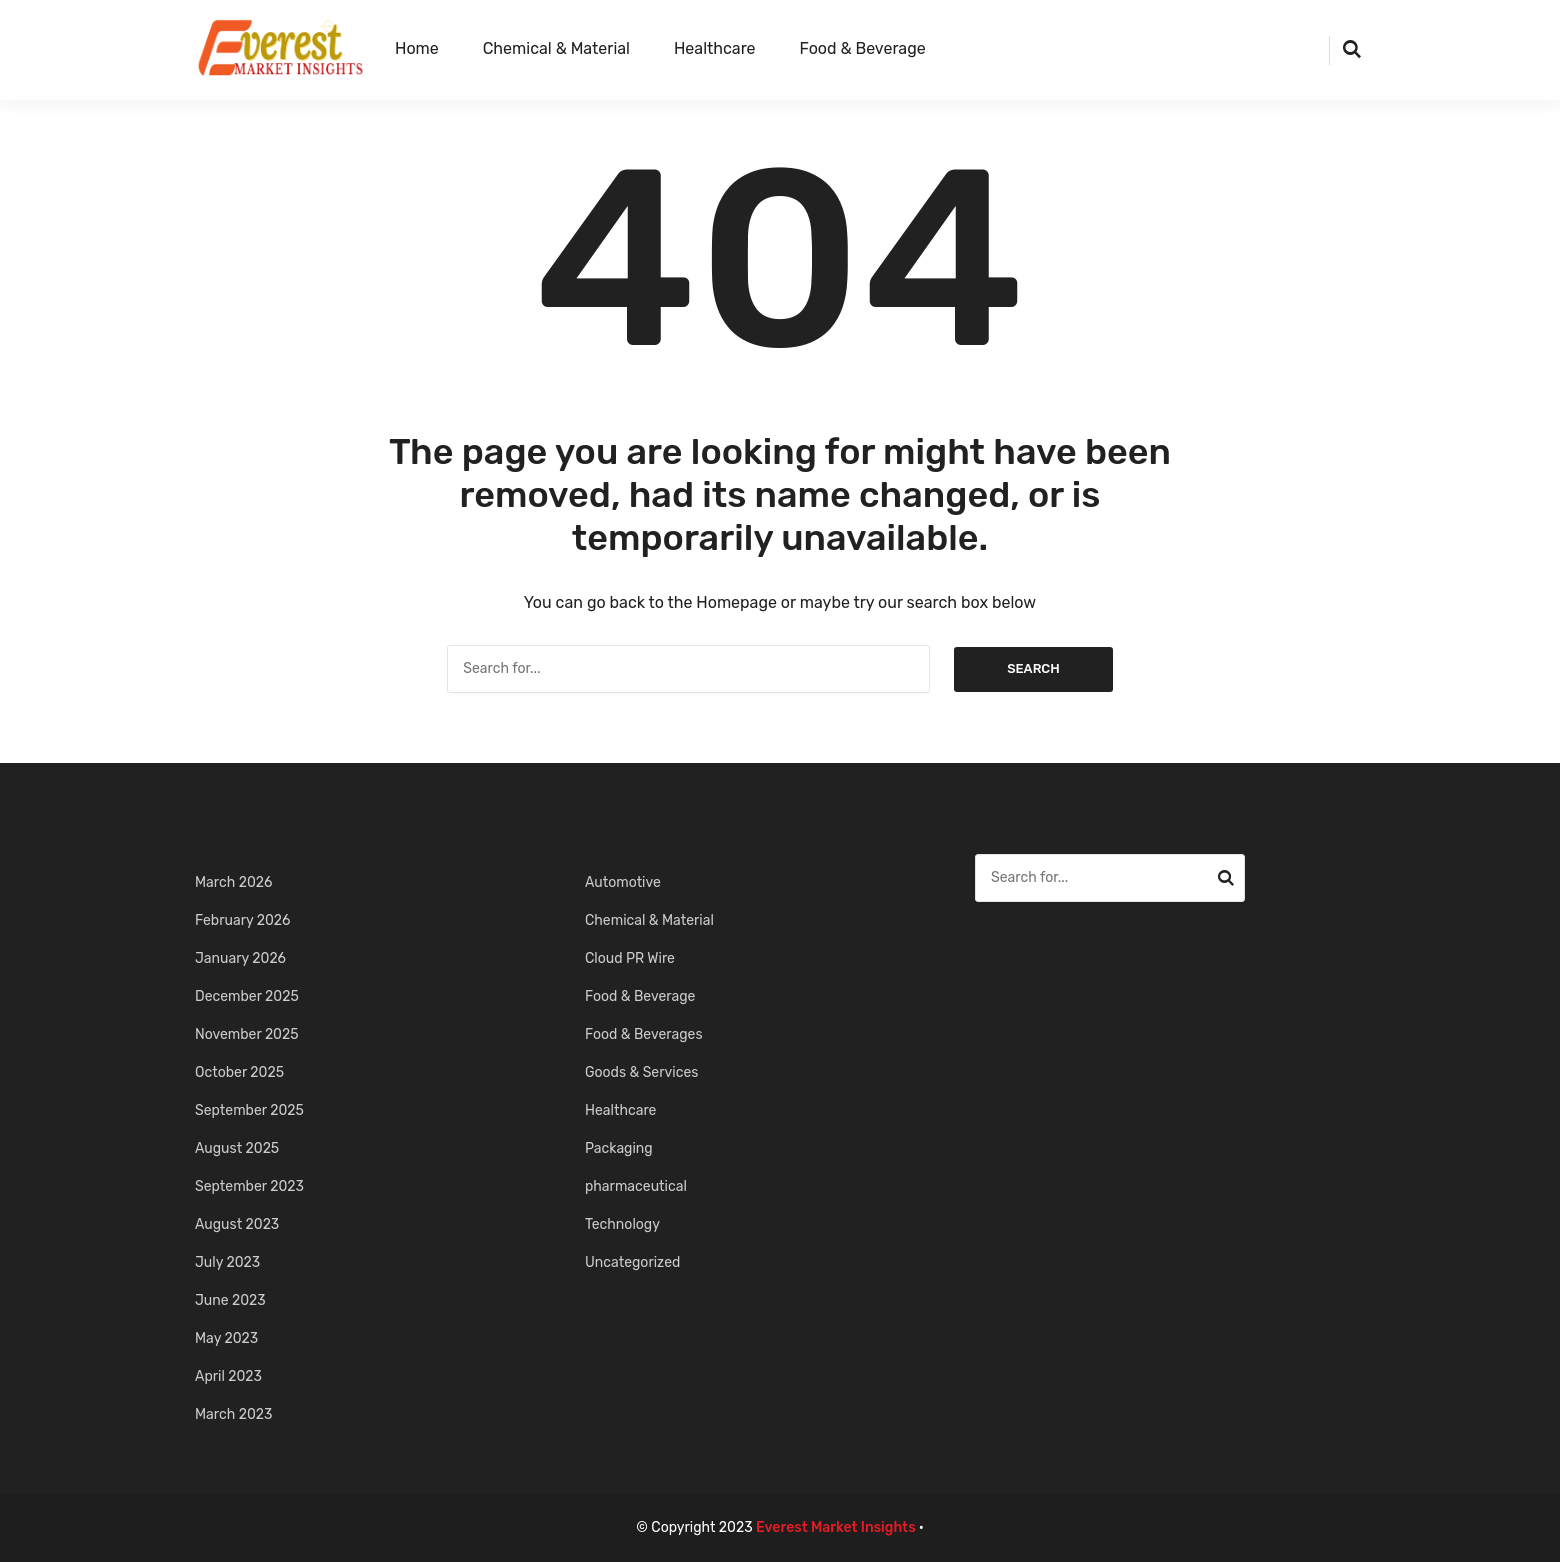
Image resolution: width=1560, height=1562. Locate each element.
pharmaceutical (636, 1186)
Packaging (619, 1148)
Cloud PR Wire (630, 958)
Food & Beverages (644, 1034)
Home (417, 48)
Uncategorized (632, 1262)
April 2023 (228, 1376)
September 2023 (249, 1186)
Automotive (623, 882)
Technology (622, 1224)
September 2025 (249, 1110)
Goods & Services (641, 1072)
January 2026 (240, 958)
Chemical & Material (556, 48)
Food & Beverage (863, 48)
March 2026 (233, 882)
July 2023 (227, 1262)
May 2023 (226, 1338)
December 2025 (247, 996)
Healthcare (715, 48)
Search (1033, 668)
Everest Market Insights (836, 1527)
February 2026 (243, 920)
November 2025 (247, 1034)
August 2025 (237, 1148)
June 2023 (230, 1300)
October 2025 (239, 1072)
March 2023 (233, 1414)
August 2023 (237, 1224)
